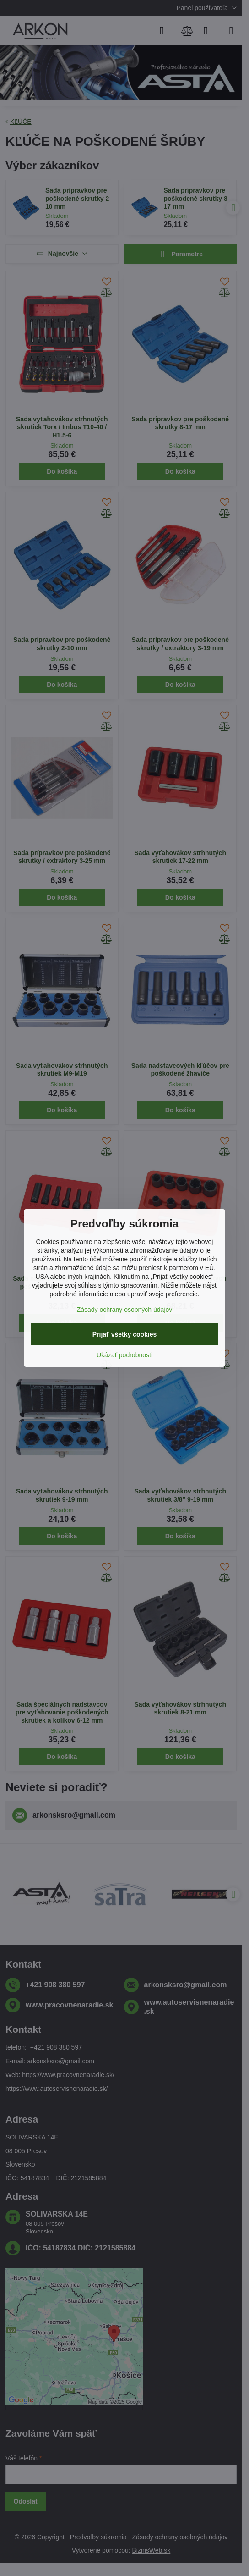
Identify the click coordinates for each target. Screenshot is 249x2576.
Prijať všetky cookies (124, 1334)
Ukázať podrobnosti (124, 1355)
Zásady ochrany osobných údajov (125, 1309)
